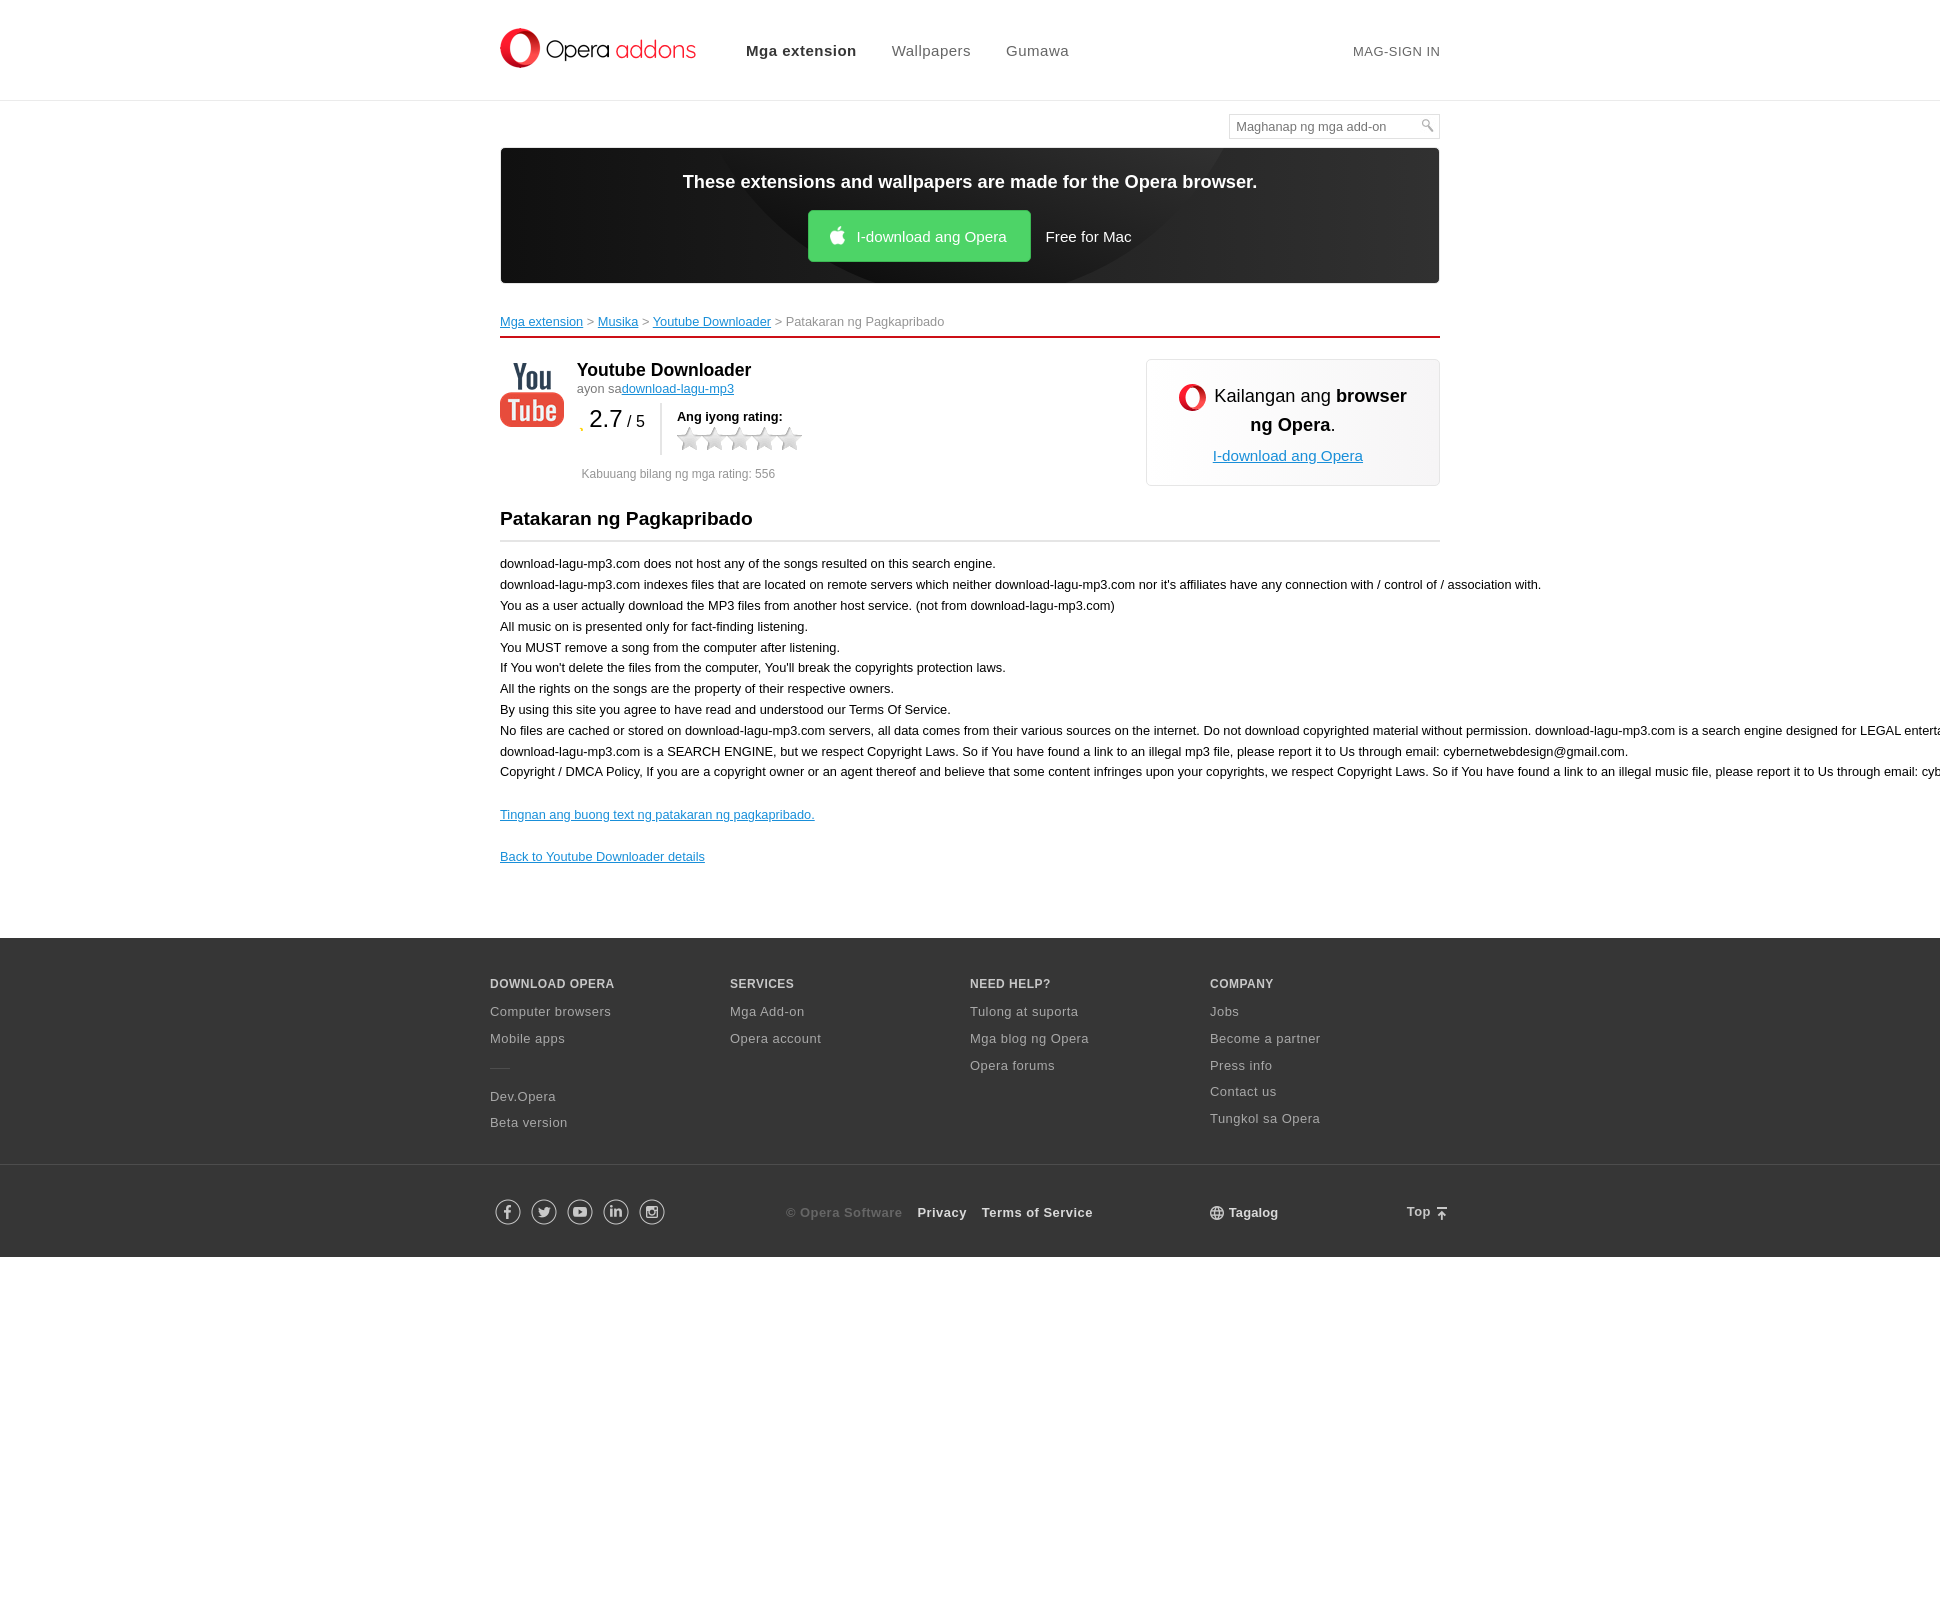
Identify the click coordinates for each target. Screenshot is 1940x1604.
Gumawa (1037, 50)
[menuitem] (789, 50)
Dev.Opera (523, 1096)
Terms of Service (1037, 1212)
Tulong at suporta (1024, 1011)
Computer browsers (550, 1011)
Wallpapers (931, 50)
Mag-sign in (1396, 51)
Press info (1241, 1065)
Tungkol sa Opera (1265, 1118)
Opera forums (1012, 1065)
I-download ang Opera (931, 236)
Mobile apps (527, 1038)
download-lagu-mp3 (678, 388)
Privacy (941, 1212)
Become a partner (1265, 1038)
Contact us (1243, 1091)
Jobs (1224, 1011)
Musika (618, 321)
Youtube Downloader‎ (712, 321)
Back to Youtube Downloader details (602, 856)
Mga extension (801, 50)
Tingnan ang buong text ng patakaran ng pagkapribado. (657, 814)
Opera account (775, 1038)
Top (1419, 1211)
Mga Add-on (767, 1011)
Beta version (529, 1122)
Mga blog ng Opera (1029, 1038)
